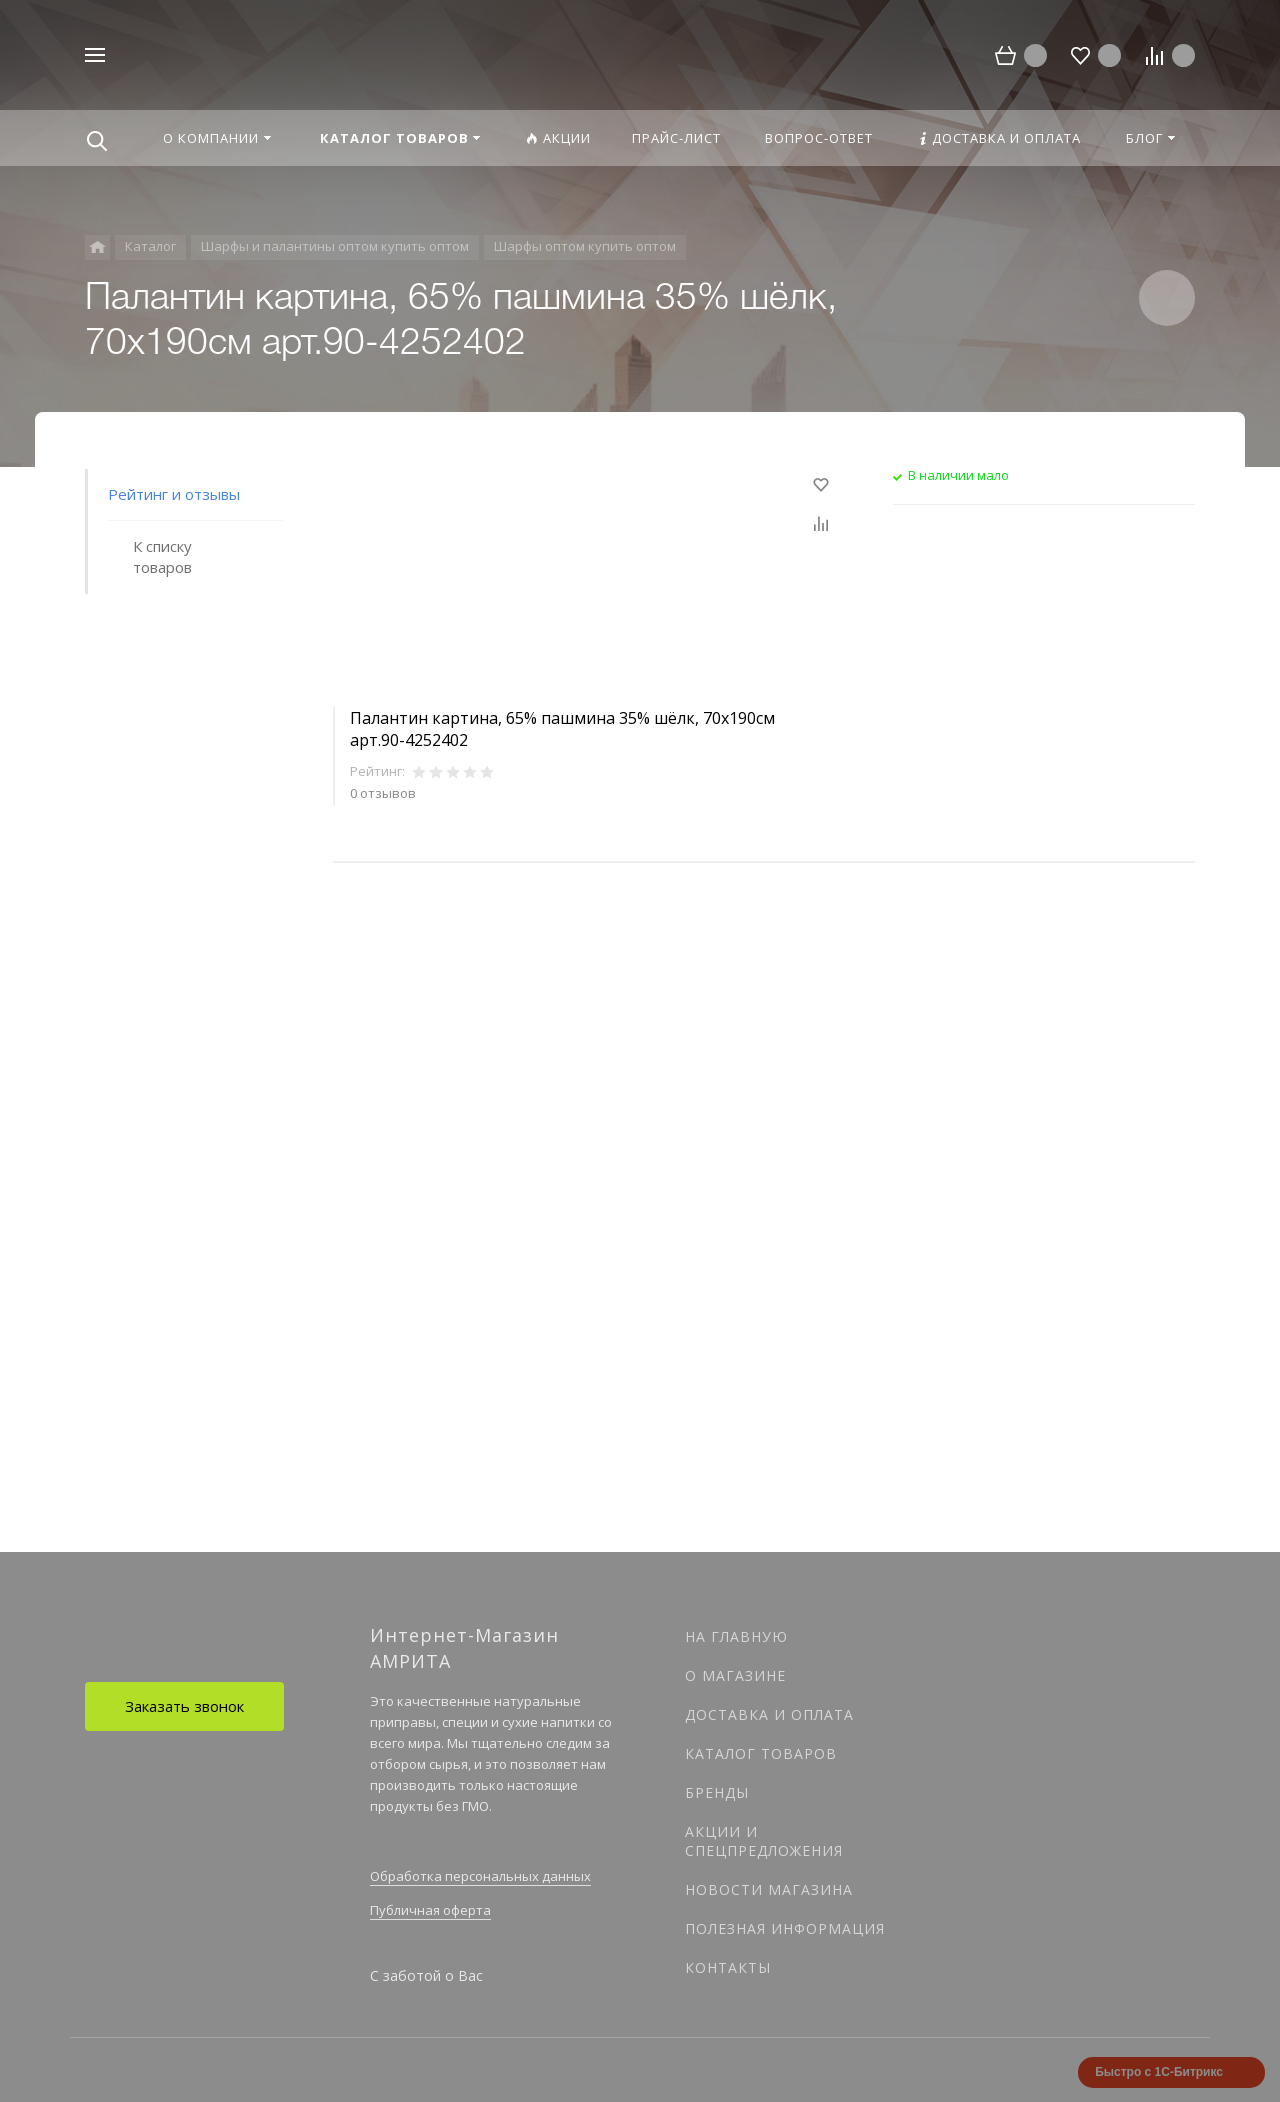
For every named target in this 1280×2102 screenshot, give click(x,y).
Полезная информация (785, 1928)
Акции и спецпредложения (764, 1841)
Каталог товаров (761, 1753)
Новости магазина (769, 1889)
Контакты (728, 1967)
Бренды (717, 1792)
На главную (736, 1636)
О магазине (735, 1675)
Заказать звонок (184, 1706)
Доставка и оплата (769, 1714)
